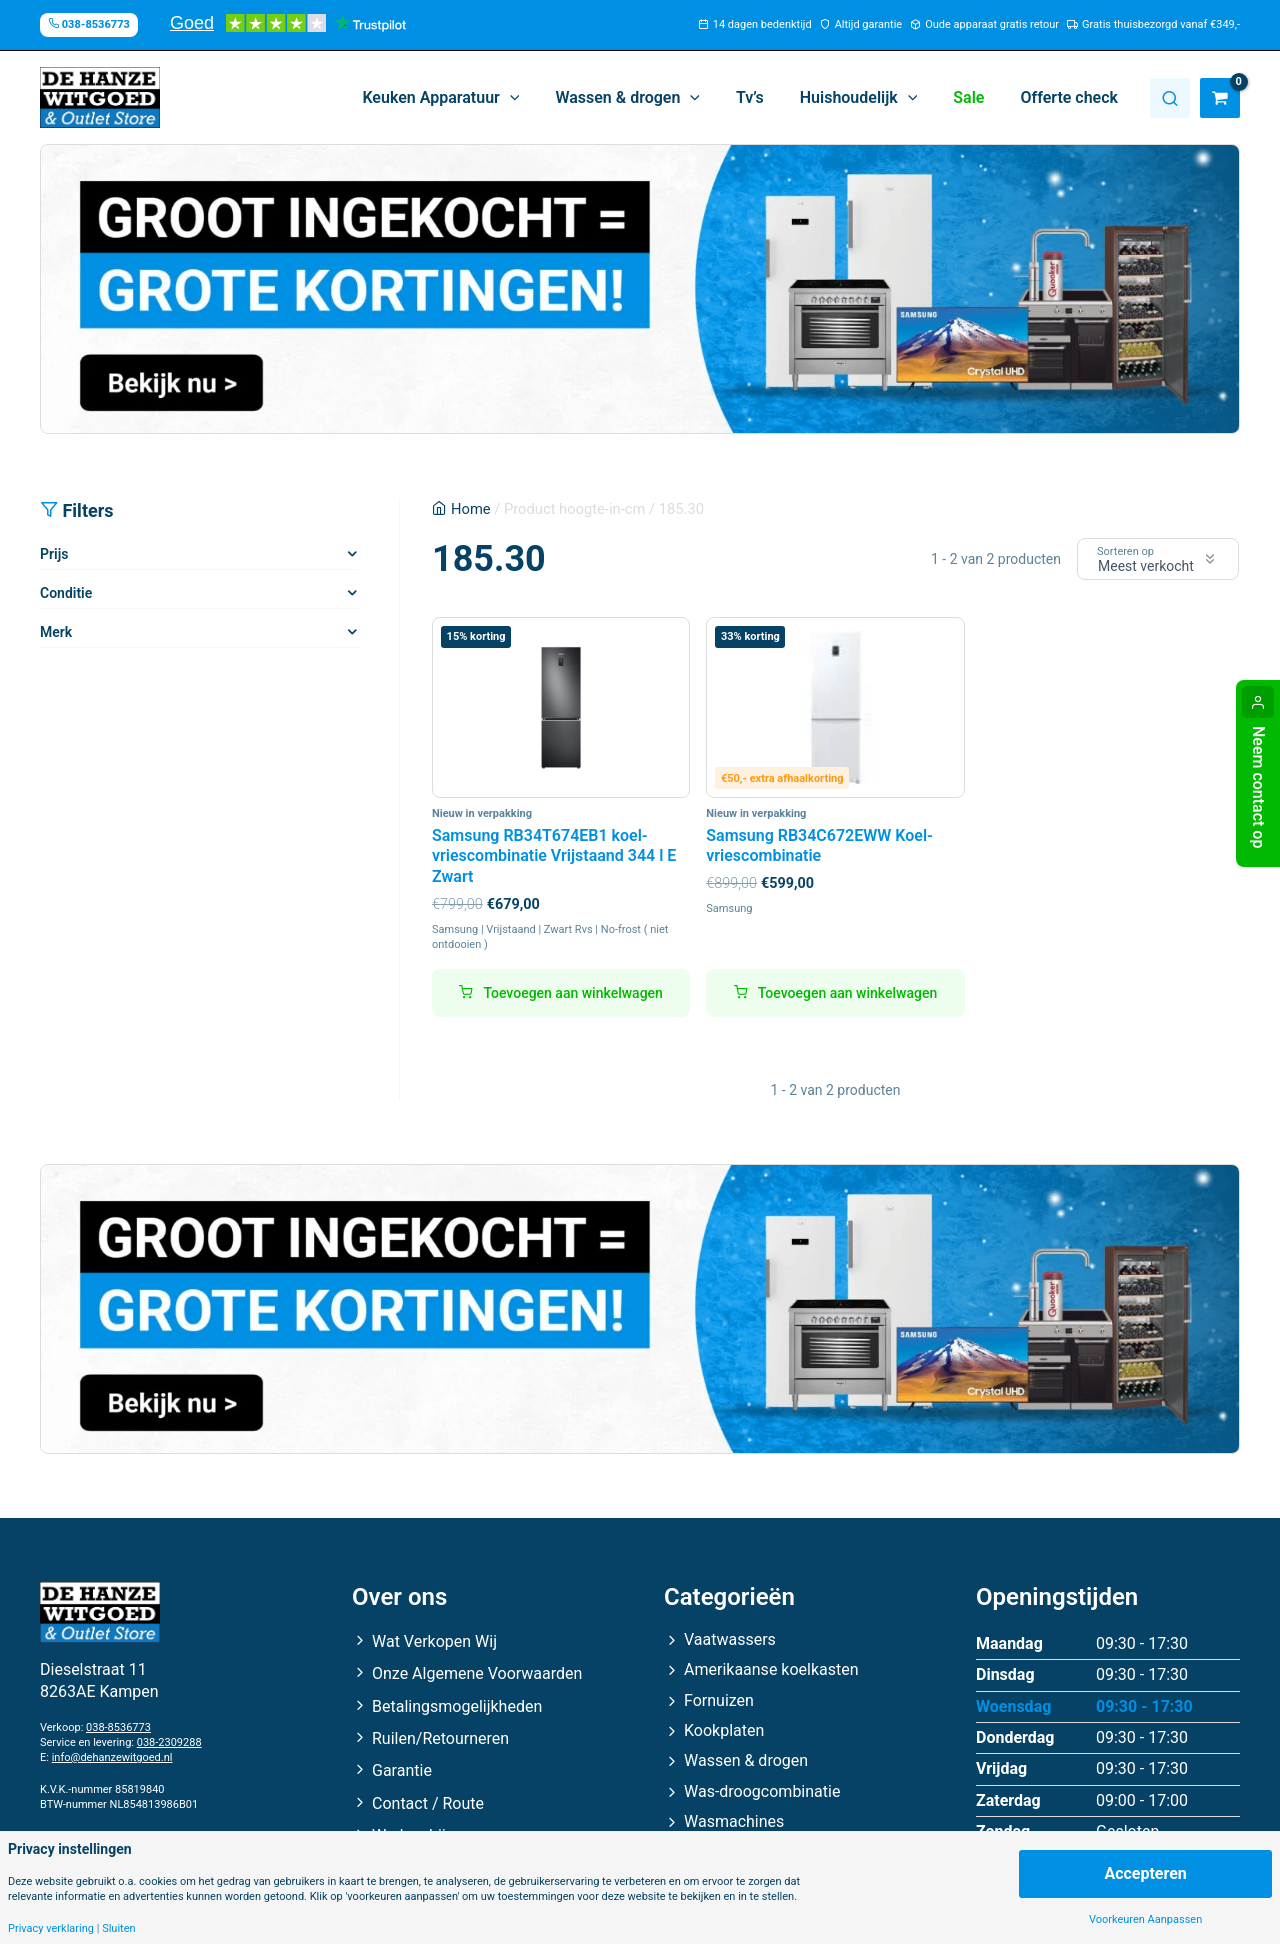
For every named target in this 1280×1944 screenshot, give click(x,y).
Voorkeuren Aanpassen (1145, 1919)
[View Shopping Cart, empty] (1220, 98)
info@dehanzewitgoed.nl (112, 1757)
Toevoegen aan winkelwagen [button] (572, 993)
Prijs (54, 554)
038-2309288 (169, 1742)
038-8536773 (118, 1727)
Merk (56, 632)
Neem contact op (1258, 787)
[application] (532, 98)
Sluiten (118, 1928)
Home (471, 509)
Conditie (66, 593)
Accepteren (1145, 1873)
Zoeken (1170, 98)
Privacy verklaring (51, 1928)
